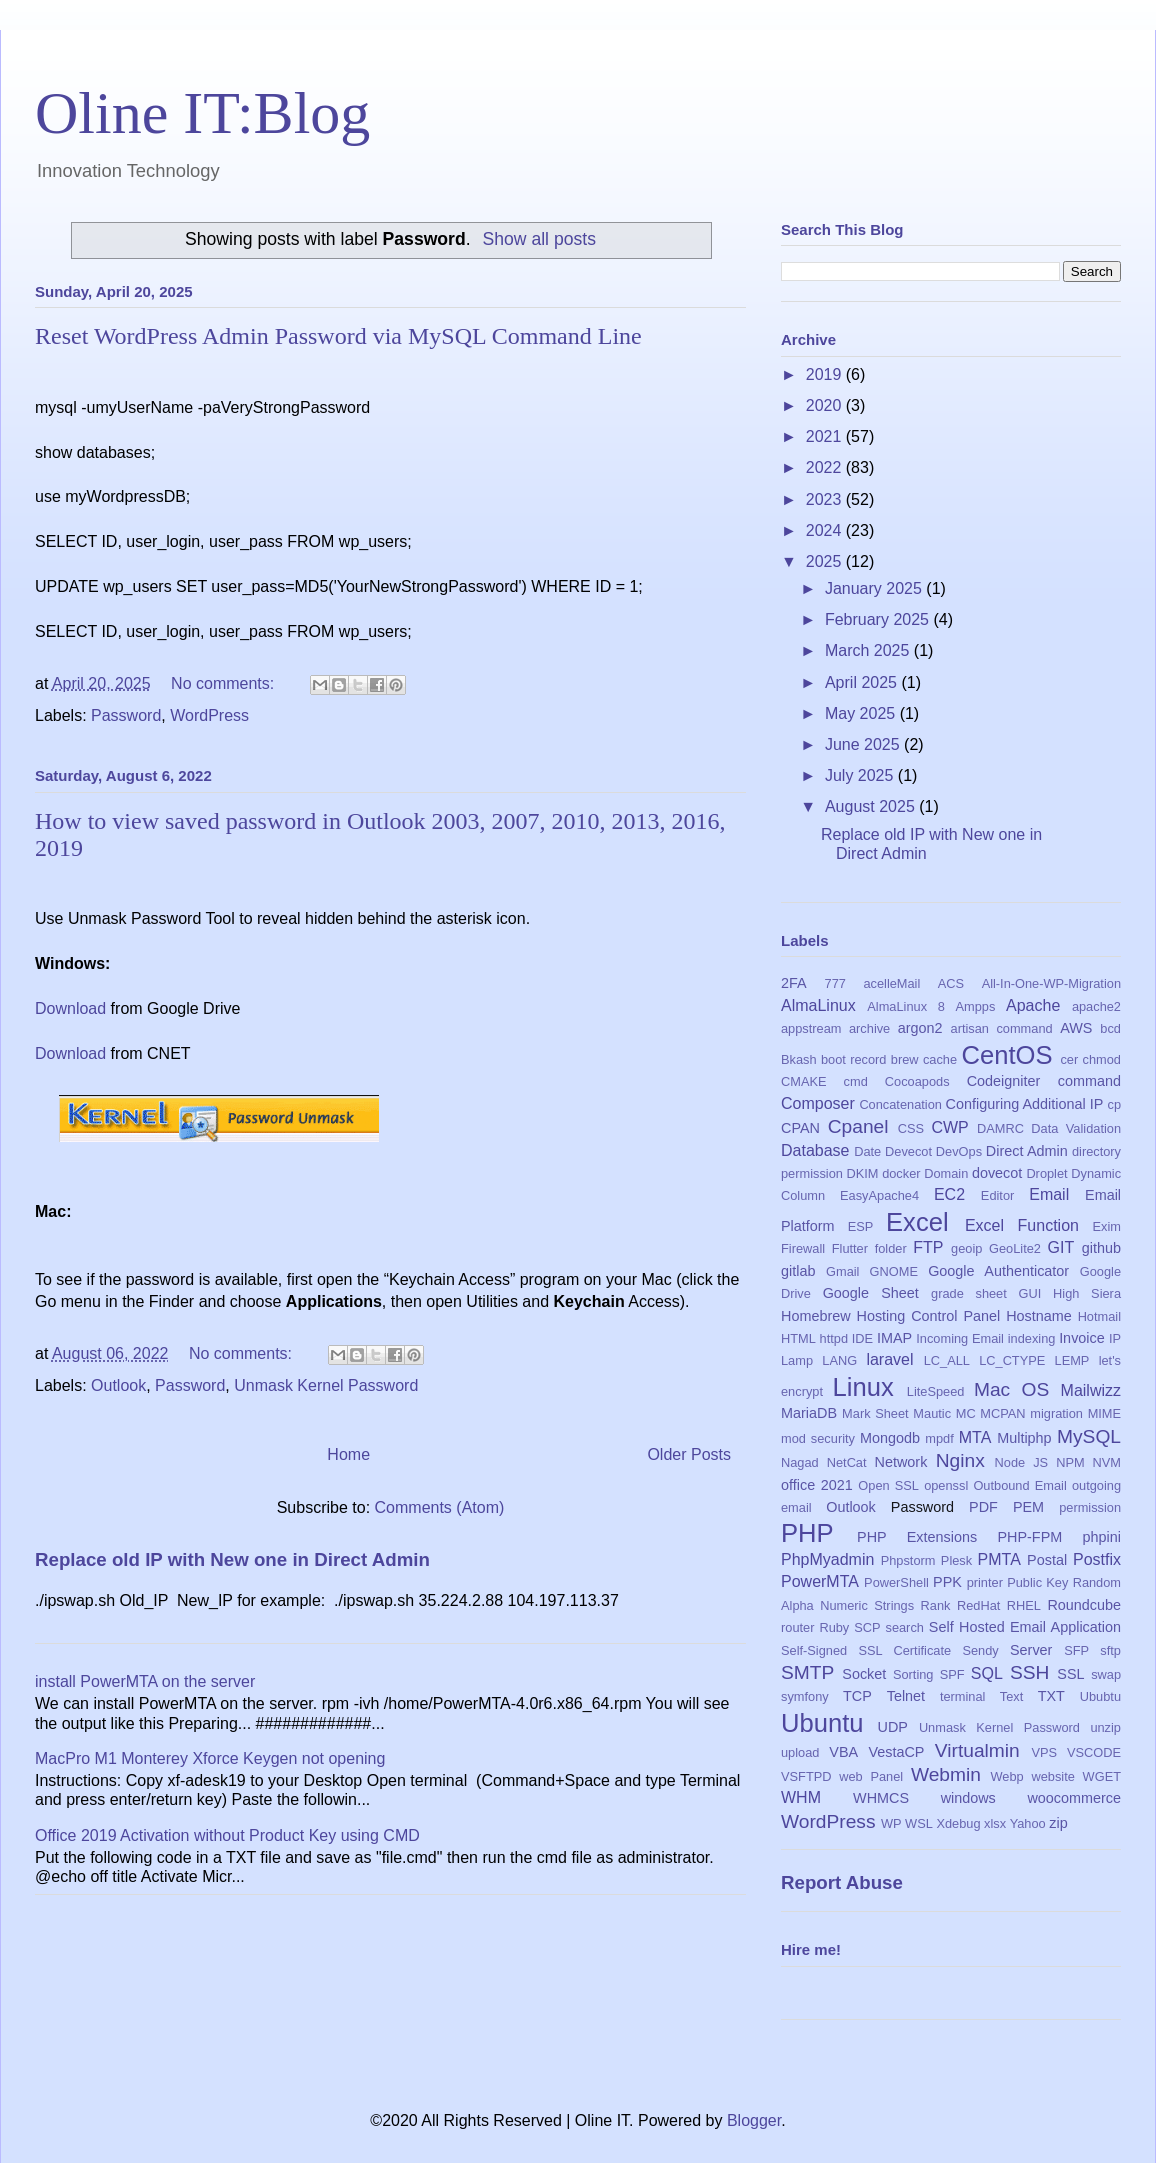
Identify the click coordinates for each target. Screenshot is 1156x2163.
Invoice (1082, 1338)
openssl (946, 1485)
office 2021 (817, 1485)
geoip (966, 1248)
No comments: (225, 683)
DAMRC (1000, 1128)
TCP (857, 1696)
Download (70, 1008)
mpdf (939, 1438)
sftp (1110, 1650)
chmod (1102, 1059)
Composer (818, 1103)
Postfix (1097, 1559)
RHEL (1024, 1605)
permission (1090, 1507)
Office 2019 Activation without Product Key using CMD (227, 1835)
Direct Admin (1027, 1151)
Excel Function (1022, 1225)
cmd (856, 1081)
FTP (928, 1247)
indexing (1032, 1338)
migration (1056, 1413)
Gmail (842, 1271)
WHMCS (881, 1798)
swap (1106, 1674)
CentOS (1006, 1055)
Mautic (932, 1413)
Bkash (799, 1059)
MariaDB (809, 1413)
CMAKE (804, 1081)
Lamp (797, 1360)
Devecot (908, 1151)
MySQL (1089, 1436)
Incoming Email (960, 1338)
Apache (1033, 1005)
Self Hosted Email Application (1025, 1627)
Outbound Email (1019, 1485)
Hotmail (1099, 1316)
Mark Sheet (875, 1413)
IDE (862, 1338)
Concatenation (900, 1104)
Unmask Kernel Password (326, 1385)
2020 (826, 405)
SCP (867, 1627)
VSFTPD (806, 1776)
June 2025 (864, 744)
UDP (893, 1727)
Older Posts (689, 1454)
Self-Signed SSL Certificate (866, 1650)
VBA (843, 1752)
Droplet (1046, 1173)
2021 (826, 436)
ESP (861, 1226)
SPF (952, 1674)
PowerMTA (820, 1581)
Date (867, 1151)
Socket (864, 1674)
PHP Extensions (917, 1537)
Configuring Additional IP (1025, 1104)
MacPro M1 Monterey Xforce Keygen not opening (210, 1758)
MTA (975, 1437)
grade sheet (969, 1293)
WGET (1102, 1776)
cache (940, 1059)
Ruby (834, 1627)
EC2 (949, 1194)
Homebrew (816, 1316)
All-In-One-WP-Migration (1051, 983)
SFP (1076, 1650)
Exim (1107, 1226)
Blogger (754, 2120)
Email (1049, 1194)
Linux (863, 1387)
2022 (826, 467)
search (904, 1627)
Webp (1007, 1776)
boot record (854, 1059)
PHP (807, 1533)
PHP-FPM (1029, 1537)
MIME (1104, 1413)
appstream (811, 1028)
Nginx (960, 1460)
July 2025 (861, 775)
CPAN (800, 1128)
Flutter (850, 1248)
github (1101, 1248)
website (1052, 1776)
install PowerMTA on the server (145, 1681)
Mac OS (1011, 1389)
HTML (798, 1338)
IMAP (894, 1338)
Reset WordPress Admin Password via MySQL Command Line (338, 336)
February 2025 (879, 619)
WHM (801, 1797)
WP (891, 1823)
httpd (834, 1338)
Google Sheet (871, 1293)
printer (985, 1582)
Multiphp (1024, 1438)
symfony (805, 1696)
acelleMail (891, 983)
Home (348, 1454)
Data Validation (1076, 1128)
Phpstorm (908, 1560)
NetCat (847, 1462)
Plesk (956, 1560)
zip (1058, 1823)
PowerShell (896, 1582)
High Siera (1087, 1293)
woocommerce (1074, 1798)
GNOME (894, 1271)
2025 (826, 561)
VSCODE (1094, 1752)
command (1089, 1081)
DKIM (863, 1173)
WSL (919, 1823)
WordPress (209, 715)
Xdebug (958, 1823)
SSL (1070, 1674)
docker (901, 1173)
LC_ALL (947, 1360)
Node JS (1022, 1462)
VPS (1044, 1752)
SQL (987, 1673)
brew (905, 1059)
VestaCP (896, 1752)
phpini (1102, 1537)
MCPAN (1002, 1413)
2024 (826, 530)
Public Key (1037, 1582)
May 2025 (862, 713)
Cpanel (858, 1126)
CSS (911, 1128)
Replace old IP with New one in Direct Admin (232, 1559)
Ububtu (1100, 1696)
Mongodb (890, 1438)
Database (815, 1150)
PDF (983, 1507)
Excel (917, 1222)
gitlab (798, 1271)
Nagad (800, 1462)
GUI (1030, 1293)
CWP (949, 1127)
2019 (826, 374)
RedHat (978, 1605)
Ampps (976, 1006)
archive (869, 1028)
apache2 (1096, 1006)
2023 (826, 499)
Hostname (1039, 1316)
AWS (1076, 1028)
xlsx (995, 1823)
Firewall (803, 1248)
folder (891, 1248)
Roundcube (1084, 1605)
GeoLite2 (1015, 1248)
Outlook (118, 1385)
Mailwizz (1091, 1390)
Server (1031, 1650)
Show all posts (539, 239)
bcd (1110, 1028)
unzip (1105, 1727)
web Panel (871, 1776)
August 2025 (872, 806)
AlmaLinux (818, 1005)
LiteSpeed (936, 1391)
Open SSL (888, 1485)
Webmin (946, 1774)
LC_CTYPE (1012, 1360)
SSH (1029, 1672)
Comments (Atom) (440, 1507)
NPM (1070, 1462)
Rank (936, 1605)
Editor (997, 1195)
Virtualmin (977, 1750)
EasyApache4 (879, 1195)
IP (1115, 1338)
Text (1011, 1696)
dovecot (997, 1173)
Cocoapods (917, 1081)
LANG (839, 1360)
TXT (1051, 1696)
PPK (947, 1582)
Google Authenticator (998, 1271)
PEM (1028, 1507)
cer (1069, 1059)
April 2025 (863, 682)
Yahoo (1028, 1823)
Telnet (906, 1696)
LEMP (1072, 1360)
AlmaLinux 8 (906, 1006)
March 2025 (869, 650)
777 (835, 983)
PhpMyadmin (827, 1559)
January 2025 (875, 588)
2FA (794, 983)
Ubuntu (822, 1723)
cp (1115, 1104)
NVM (1107, 1462)
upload (800, 1752)
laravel (889, 1359)
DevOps (959, 1151)
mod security (818, 1438)
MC (966, 1413)
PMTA (999, 1559)
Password (126, 715)
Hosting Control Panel (928, 1316)
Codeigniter (1004, 1081)
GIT (1061, 1247)
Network (901, 1462)
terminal (963, 1696)
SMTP (807, 1672)
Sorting (913, 1674)
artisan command (1002, 1028)
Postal (1047, 1560)
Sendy (980, 1650)
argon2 (920, 1028)
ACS (951, 983)
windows (968, 1798)
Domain (946, 1173)
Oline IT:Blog (202, 113)
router (797, 1627)
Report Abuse (842, 1882)
